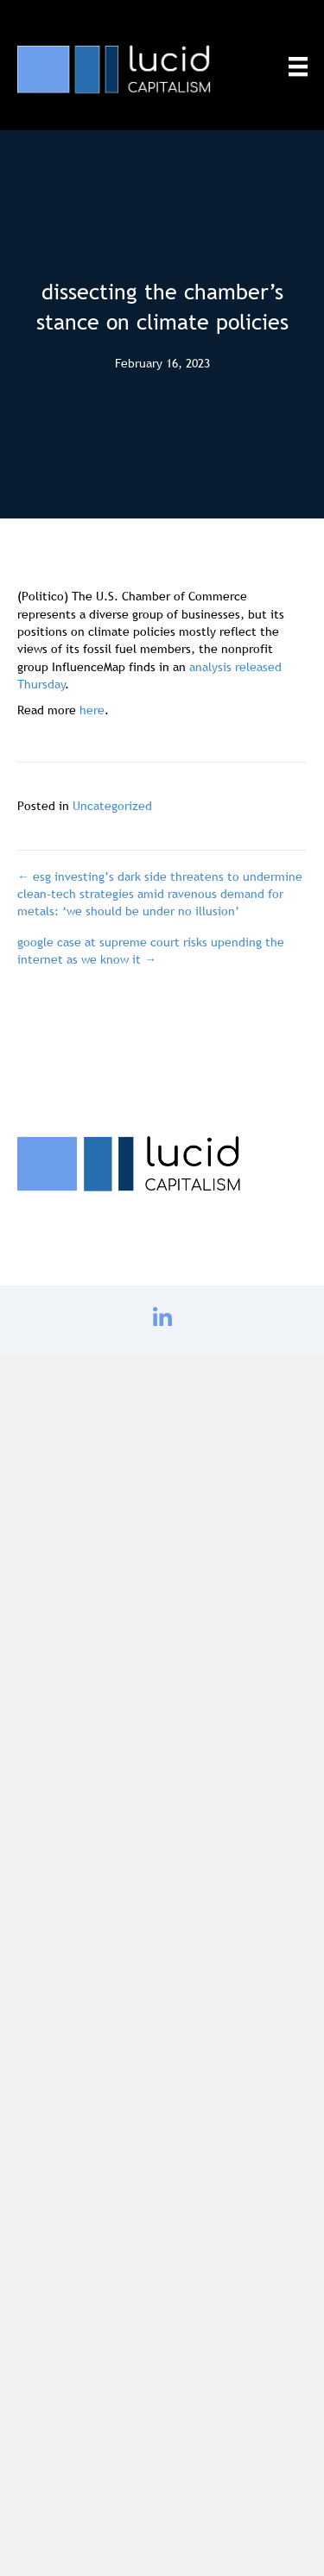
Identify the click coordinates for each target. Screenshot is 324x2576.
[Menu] (298, 66)
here (92, 710)
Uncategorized (112, 806)
